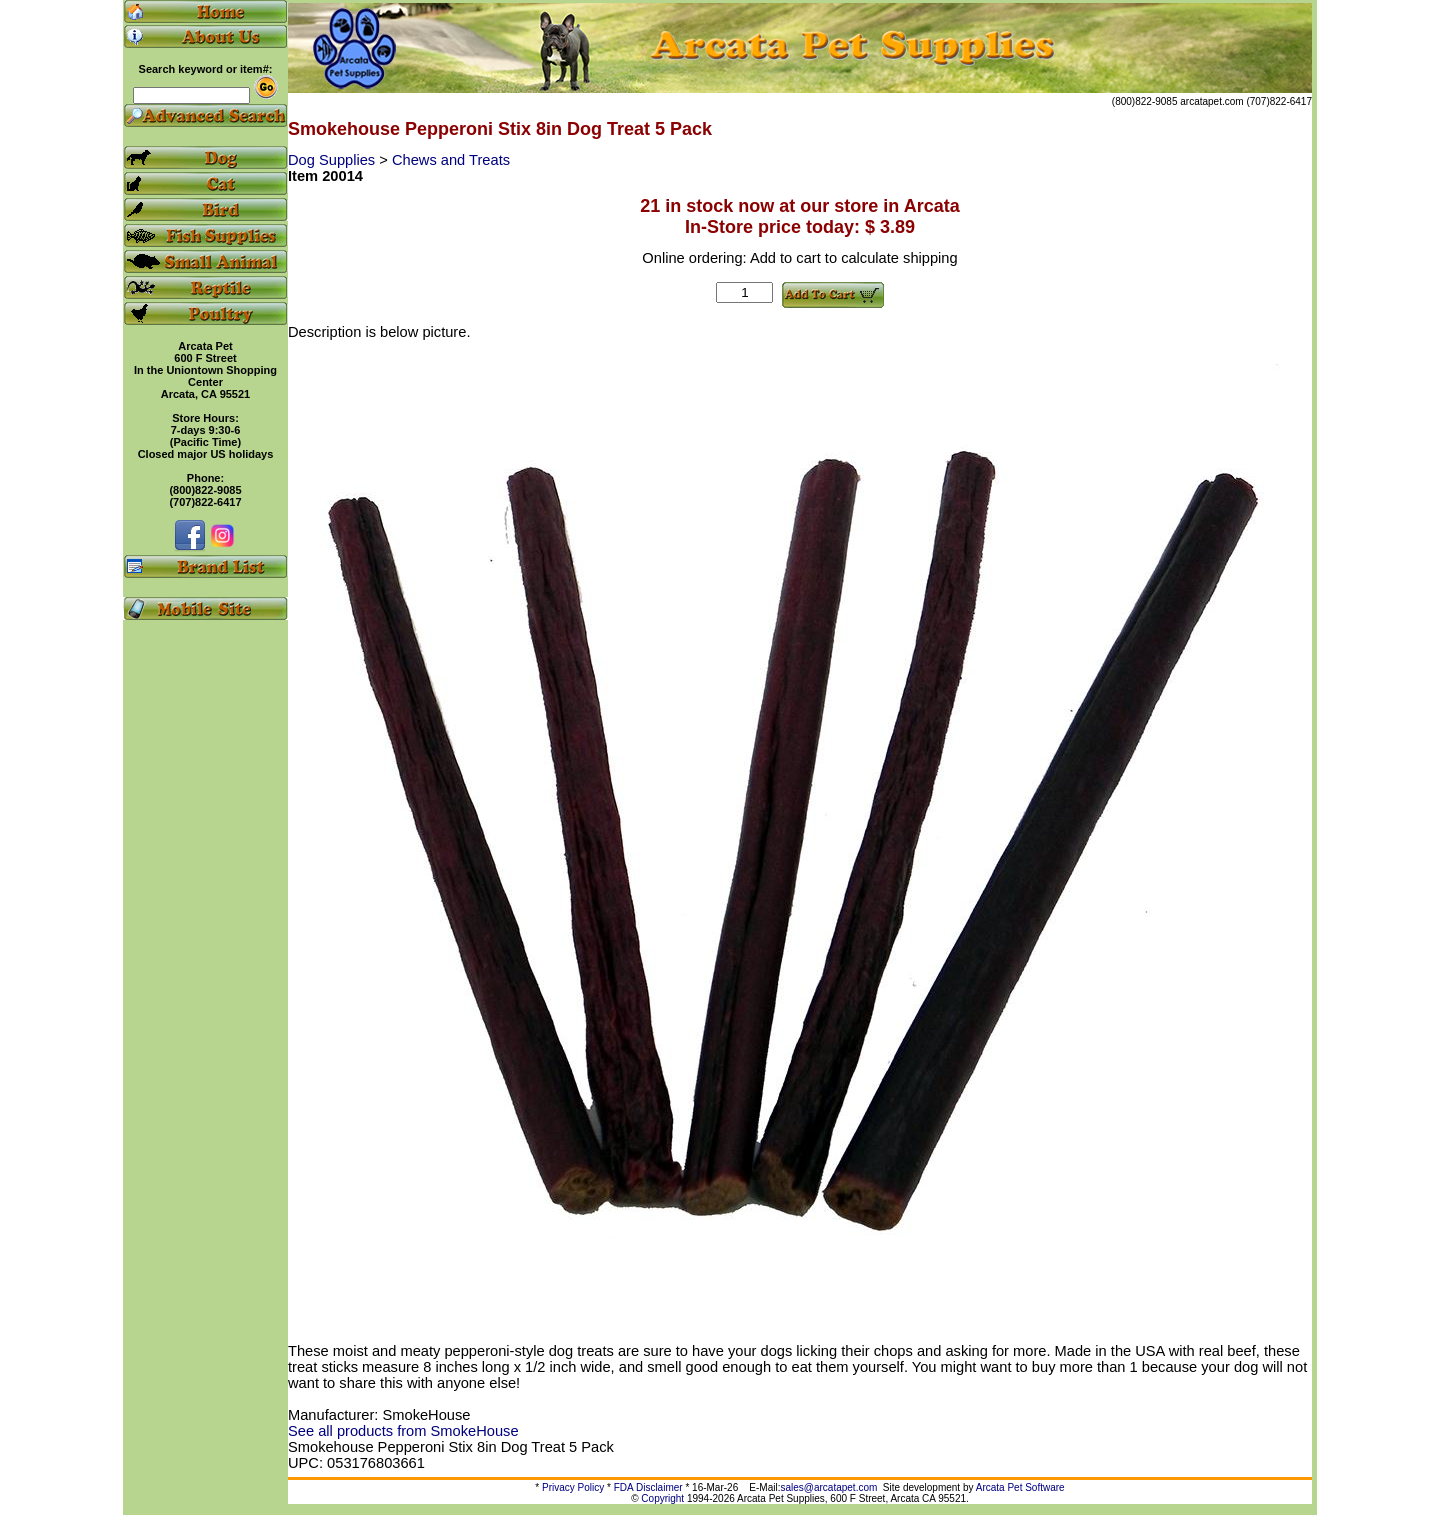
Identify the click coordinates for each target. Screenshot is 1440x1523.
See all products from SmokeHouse (403, 1431)
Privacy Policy (573, 1487)
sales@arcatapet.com (828, 1487)
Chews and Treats (451, 160)
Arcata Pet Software (1020, 1487)
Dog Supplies (333, 160)
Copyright (662, 1498)
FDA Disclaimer (648, 1487)
